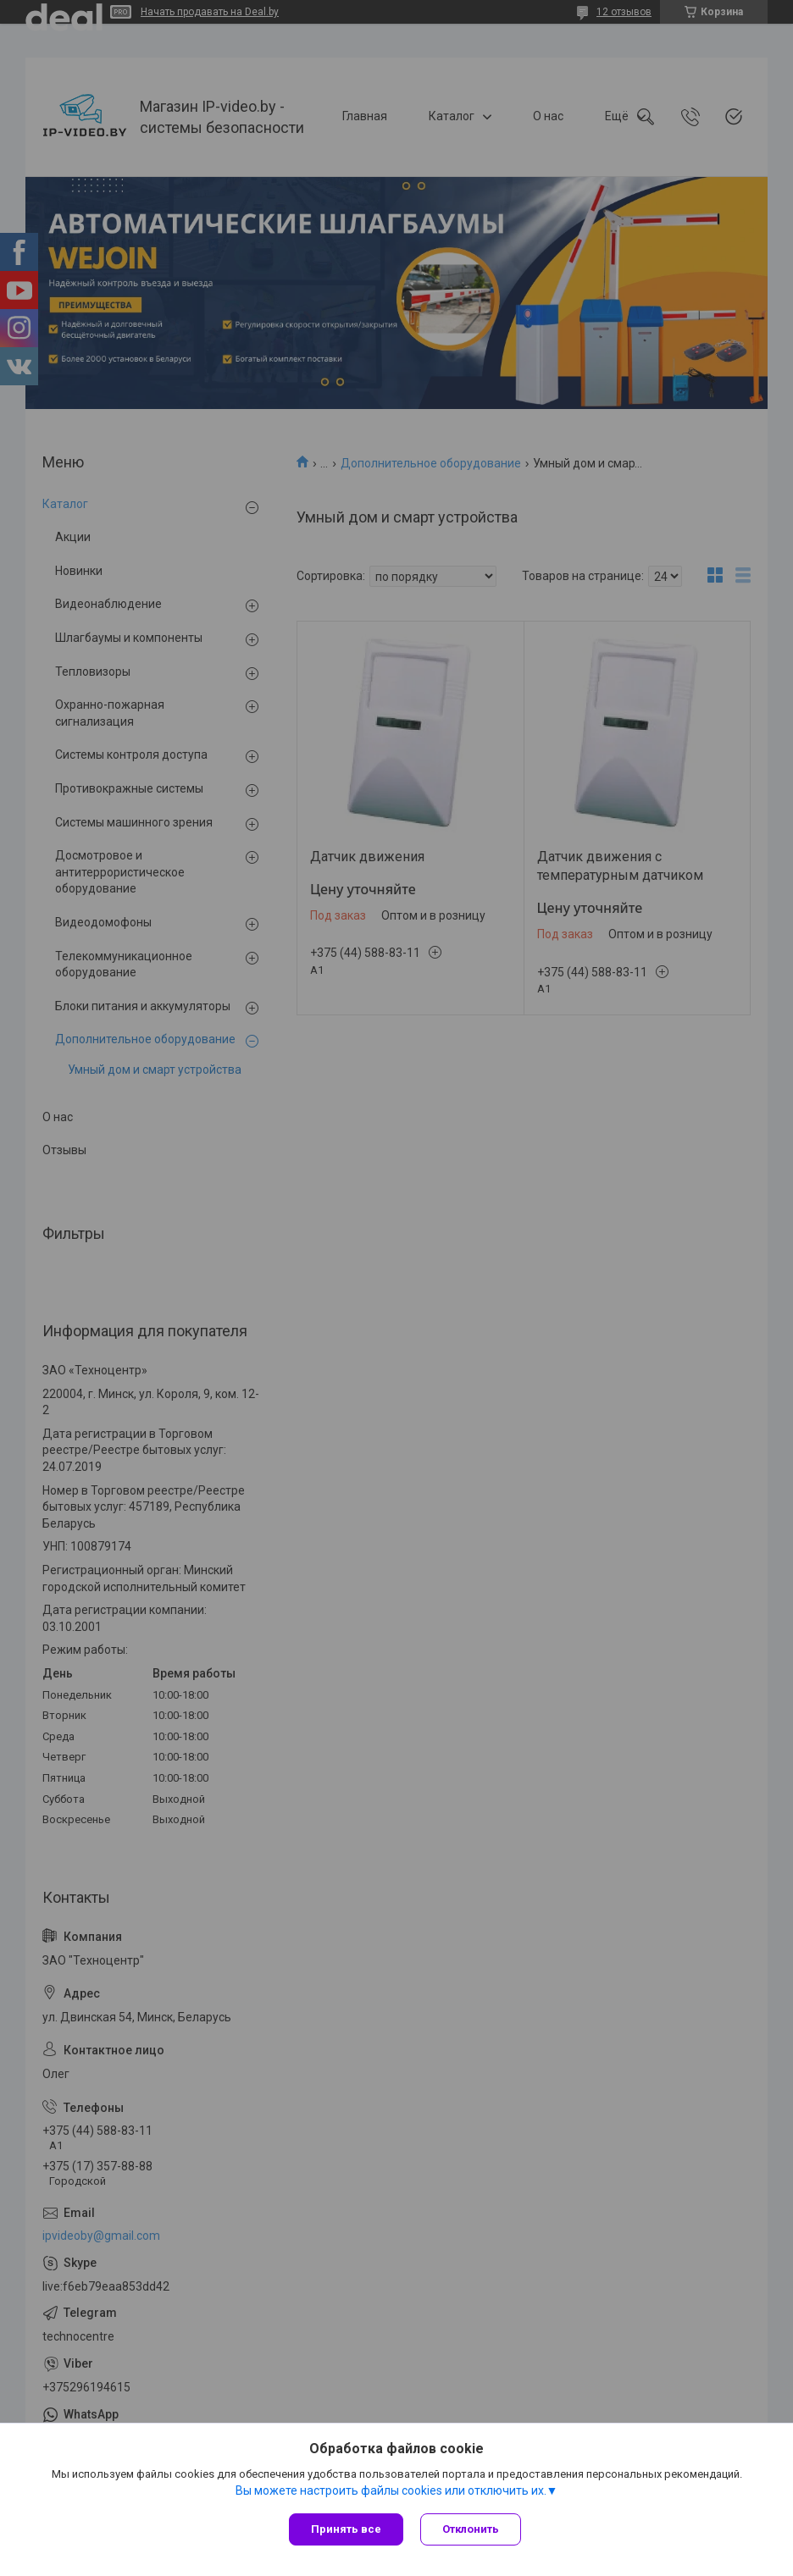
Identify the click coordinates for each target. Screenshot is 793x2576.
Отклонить (470, 2529)
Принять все (346, 2529)
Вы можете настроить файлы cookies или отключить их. (391, 2490)
